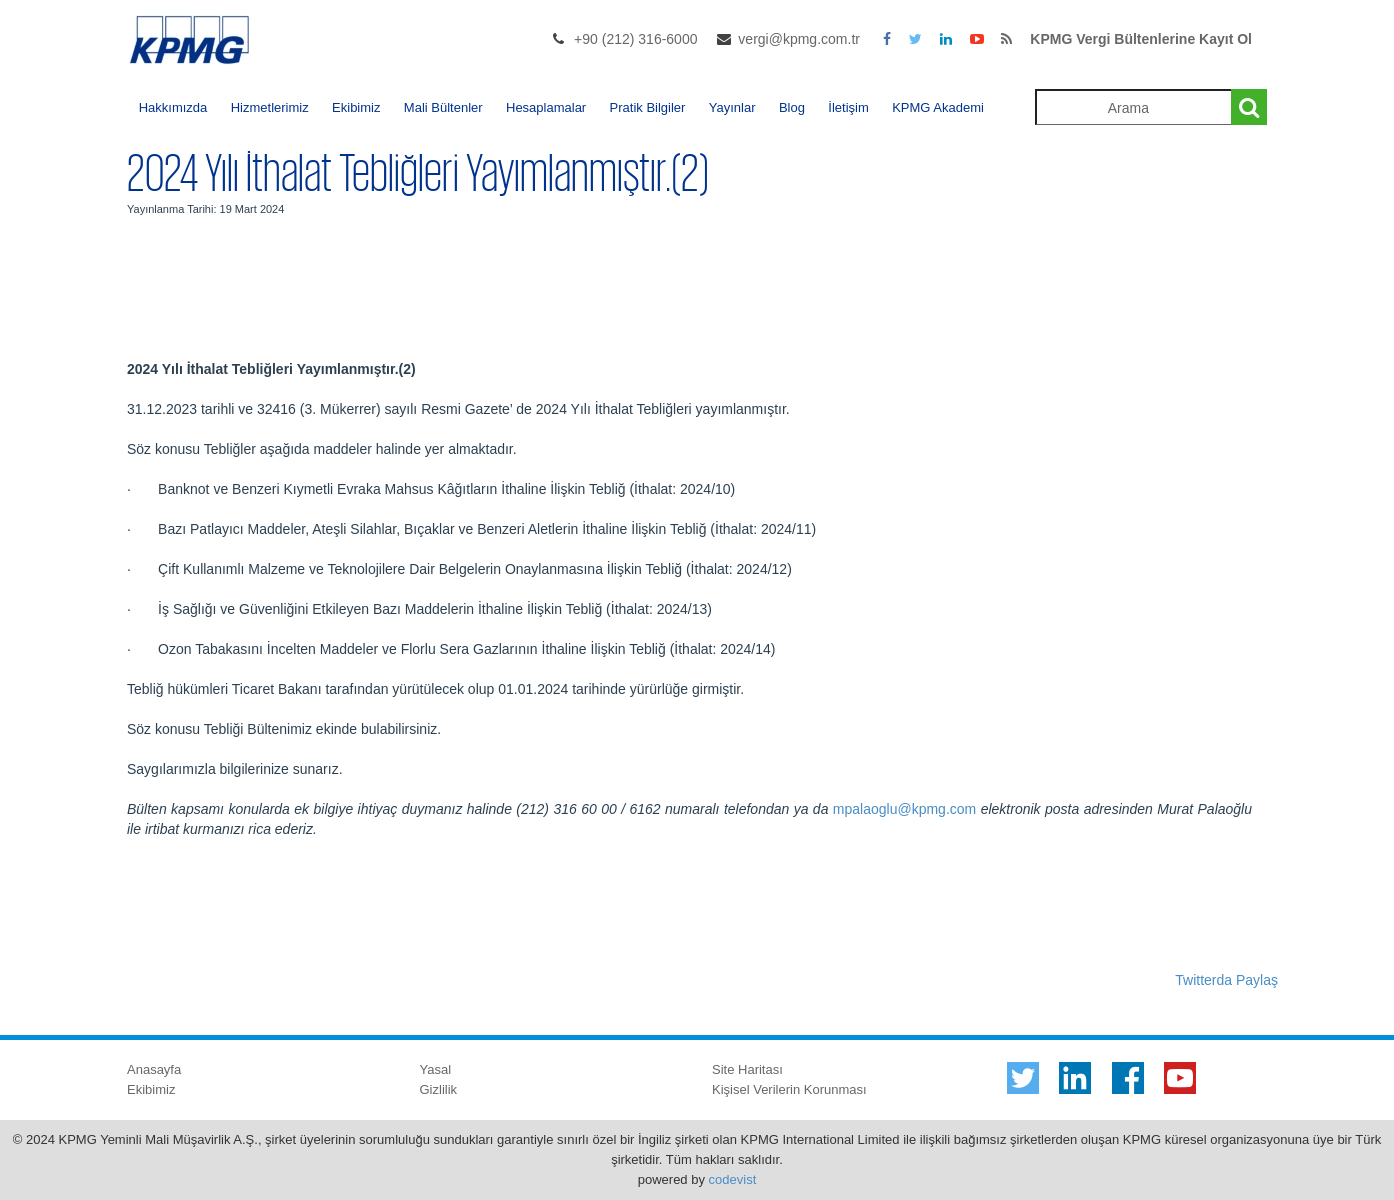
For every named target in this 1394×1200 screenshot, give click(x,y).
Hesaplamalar (546, 107)
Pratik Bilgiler (648, 107)
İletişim (848, 107)
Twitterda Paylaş (1226, 980)
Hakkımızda (173, 107)
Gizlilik (439, 1089)
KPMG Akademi (938, 107)
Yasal (436, 1069)
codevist (733, 1179)
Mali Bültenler (443, 107)
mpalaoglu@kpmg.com (904, 809)
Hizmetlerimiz (270, 107)
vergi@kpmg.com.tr (799, 39)
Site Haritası (747, 1069)
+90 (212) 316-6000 (635, 39)
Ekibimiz (356, 107)
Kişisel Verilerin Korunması (789, 1089)
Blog (792, 107)
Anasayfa (154, 1069)
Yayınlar (732, 107)
